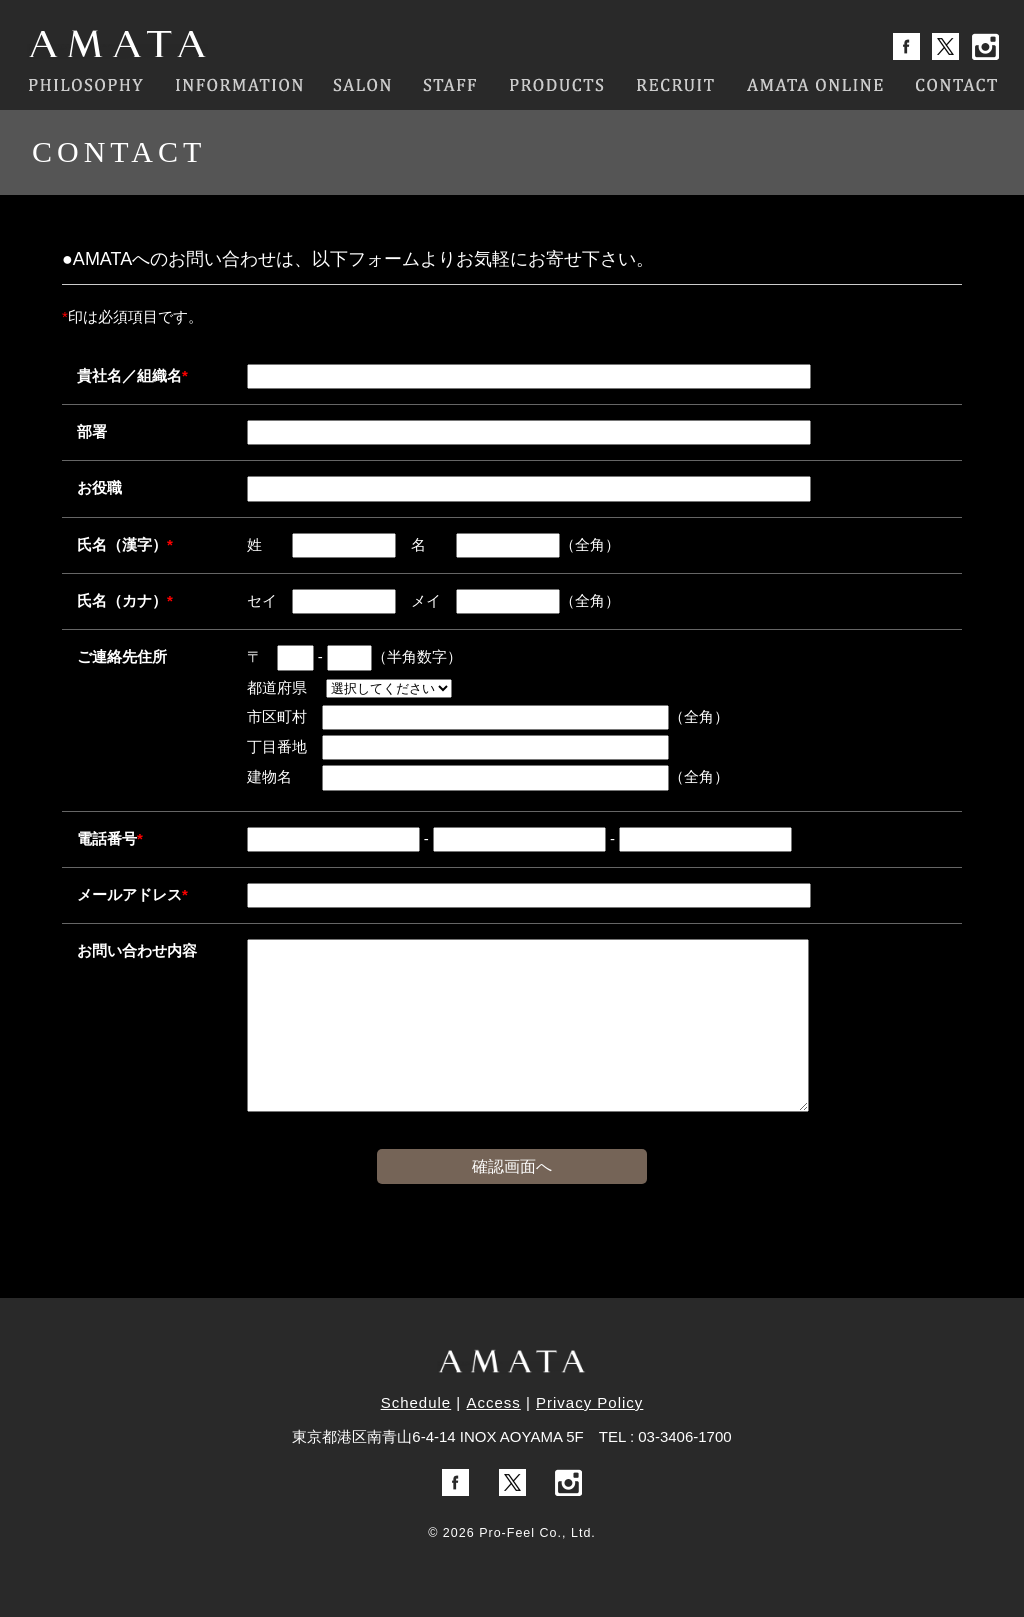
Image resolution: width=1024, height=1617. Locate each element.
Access (493, 1402)
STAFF (450, 85)
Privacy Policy (589, 1402)
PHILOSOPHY (84, 85)
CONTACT (956, 85)
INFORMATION (238, 85)
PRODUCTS (556, 85)
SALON (363, 85)
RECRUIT (676, 85)
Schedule (416, 1402)
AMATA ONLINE (816, 85)
